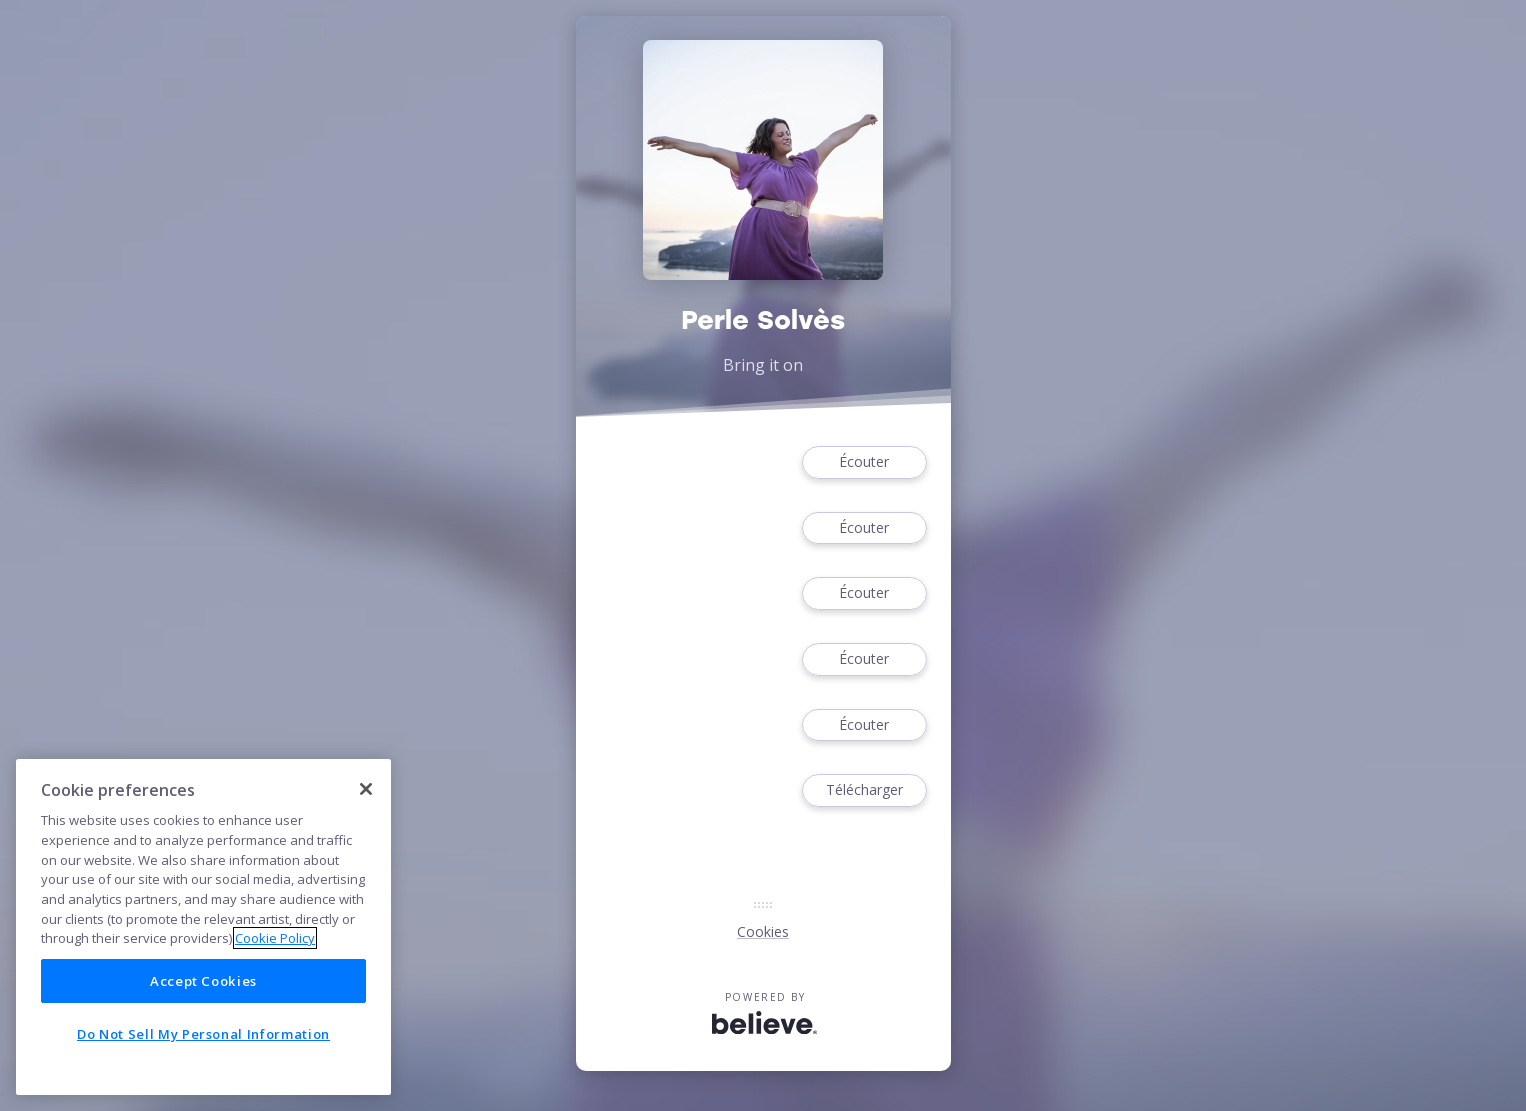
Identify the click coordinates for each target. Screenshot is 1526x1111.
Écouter (864, 462)
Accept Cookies (203, 981)
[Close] (366, 789)
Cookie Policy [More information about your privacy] (275, 938)
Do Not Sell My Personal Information (203, 1034)
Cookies (763, 931)
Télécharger (864, 790)
